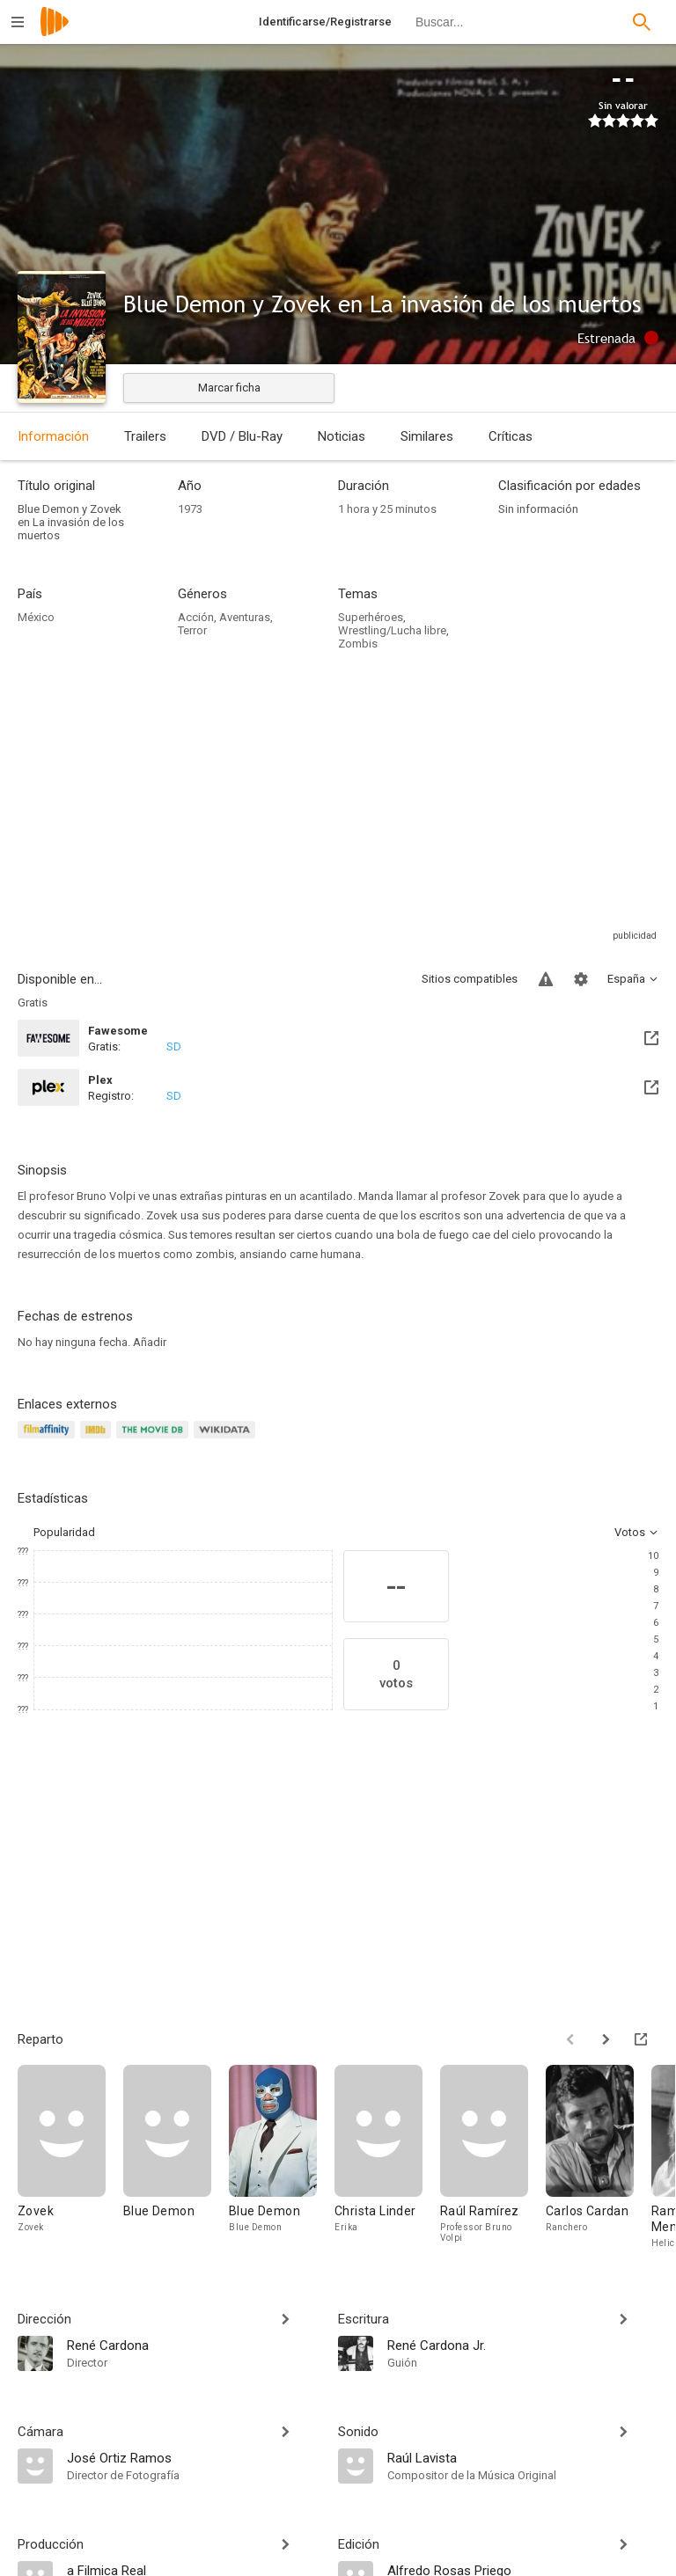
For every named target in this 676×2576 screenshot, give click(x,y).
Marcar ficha (229, 387)
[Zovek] (70, 2157)
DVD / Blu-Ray (242, 436)
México (36, 617)
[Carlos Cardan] (598, 2157)
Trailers (145, 436)
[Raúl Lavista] (522, 2457)
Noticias (341, 436)
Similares (426, 436)
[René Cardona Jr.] (522, 2344)
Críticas (511, 436)
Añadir (149, 1342)
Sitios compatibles (470, 978)
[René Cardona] (193, 2344)
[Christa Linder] (387, 2157)
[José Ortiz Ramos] (193, 2457)
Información (53, 436)
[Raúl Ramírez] (493, 2157)
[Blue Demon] (176, 2157)
